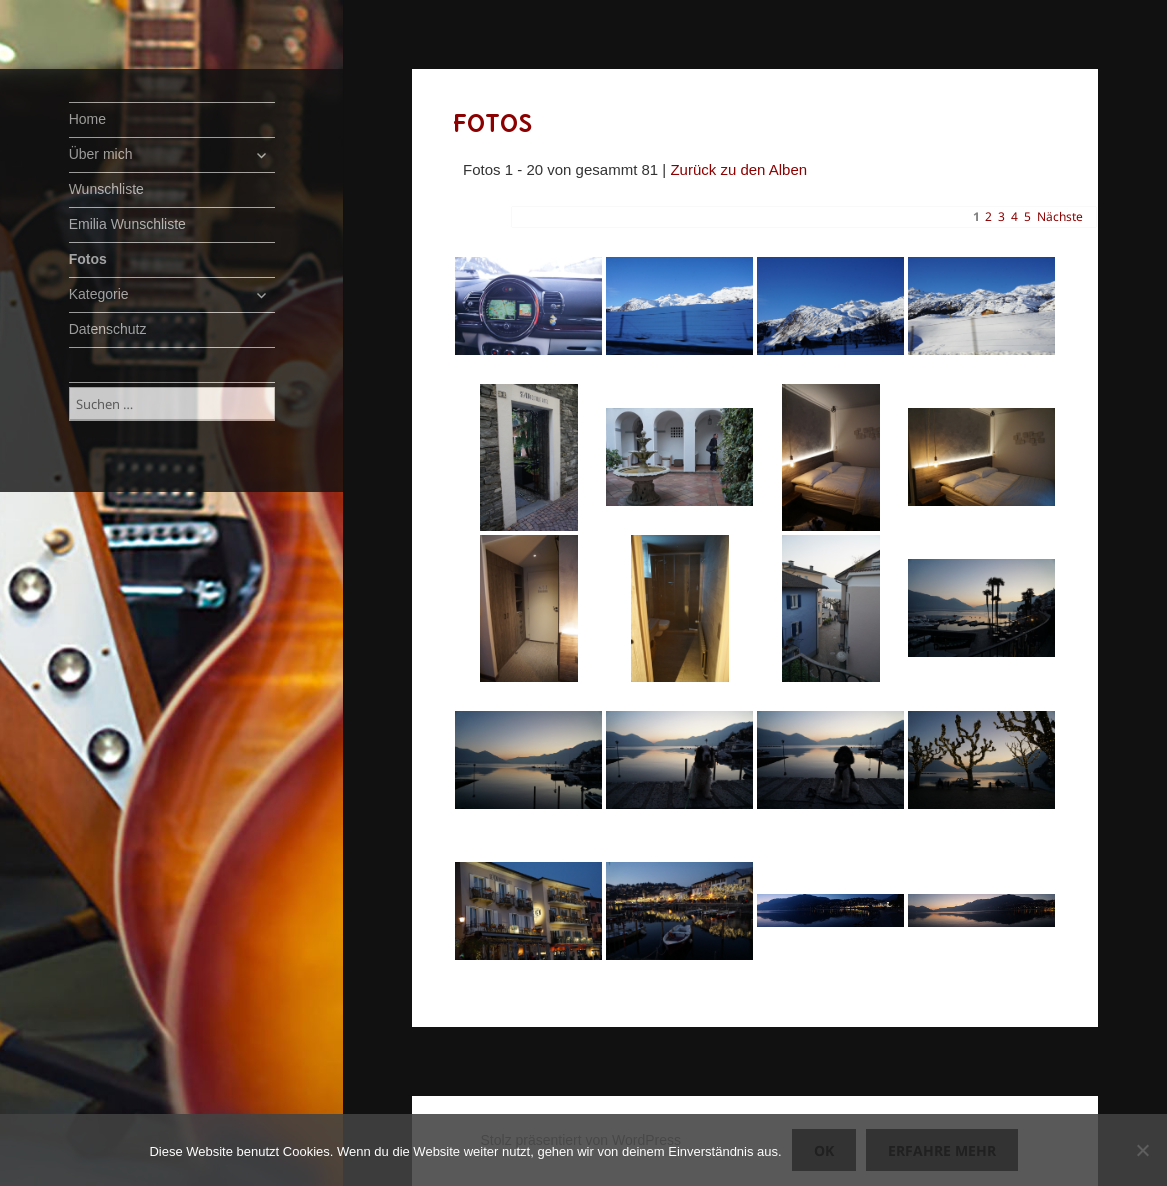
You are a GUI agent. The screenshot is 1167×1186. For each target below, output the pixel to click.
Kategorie (99, 294)
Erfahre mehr (942, 1150)
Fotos (88, 259)
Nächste (1060, 216)
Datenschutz (108, 329)
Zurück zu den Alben (738, 169)
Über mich (101, 154)
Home (87, 119)
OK (824, 1150)
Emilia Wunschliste (127, 224)
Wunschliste (106, 189)
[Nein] (1142, 1150)
